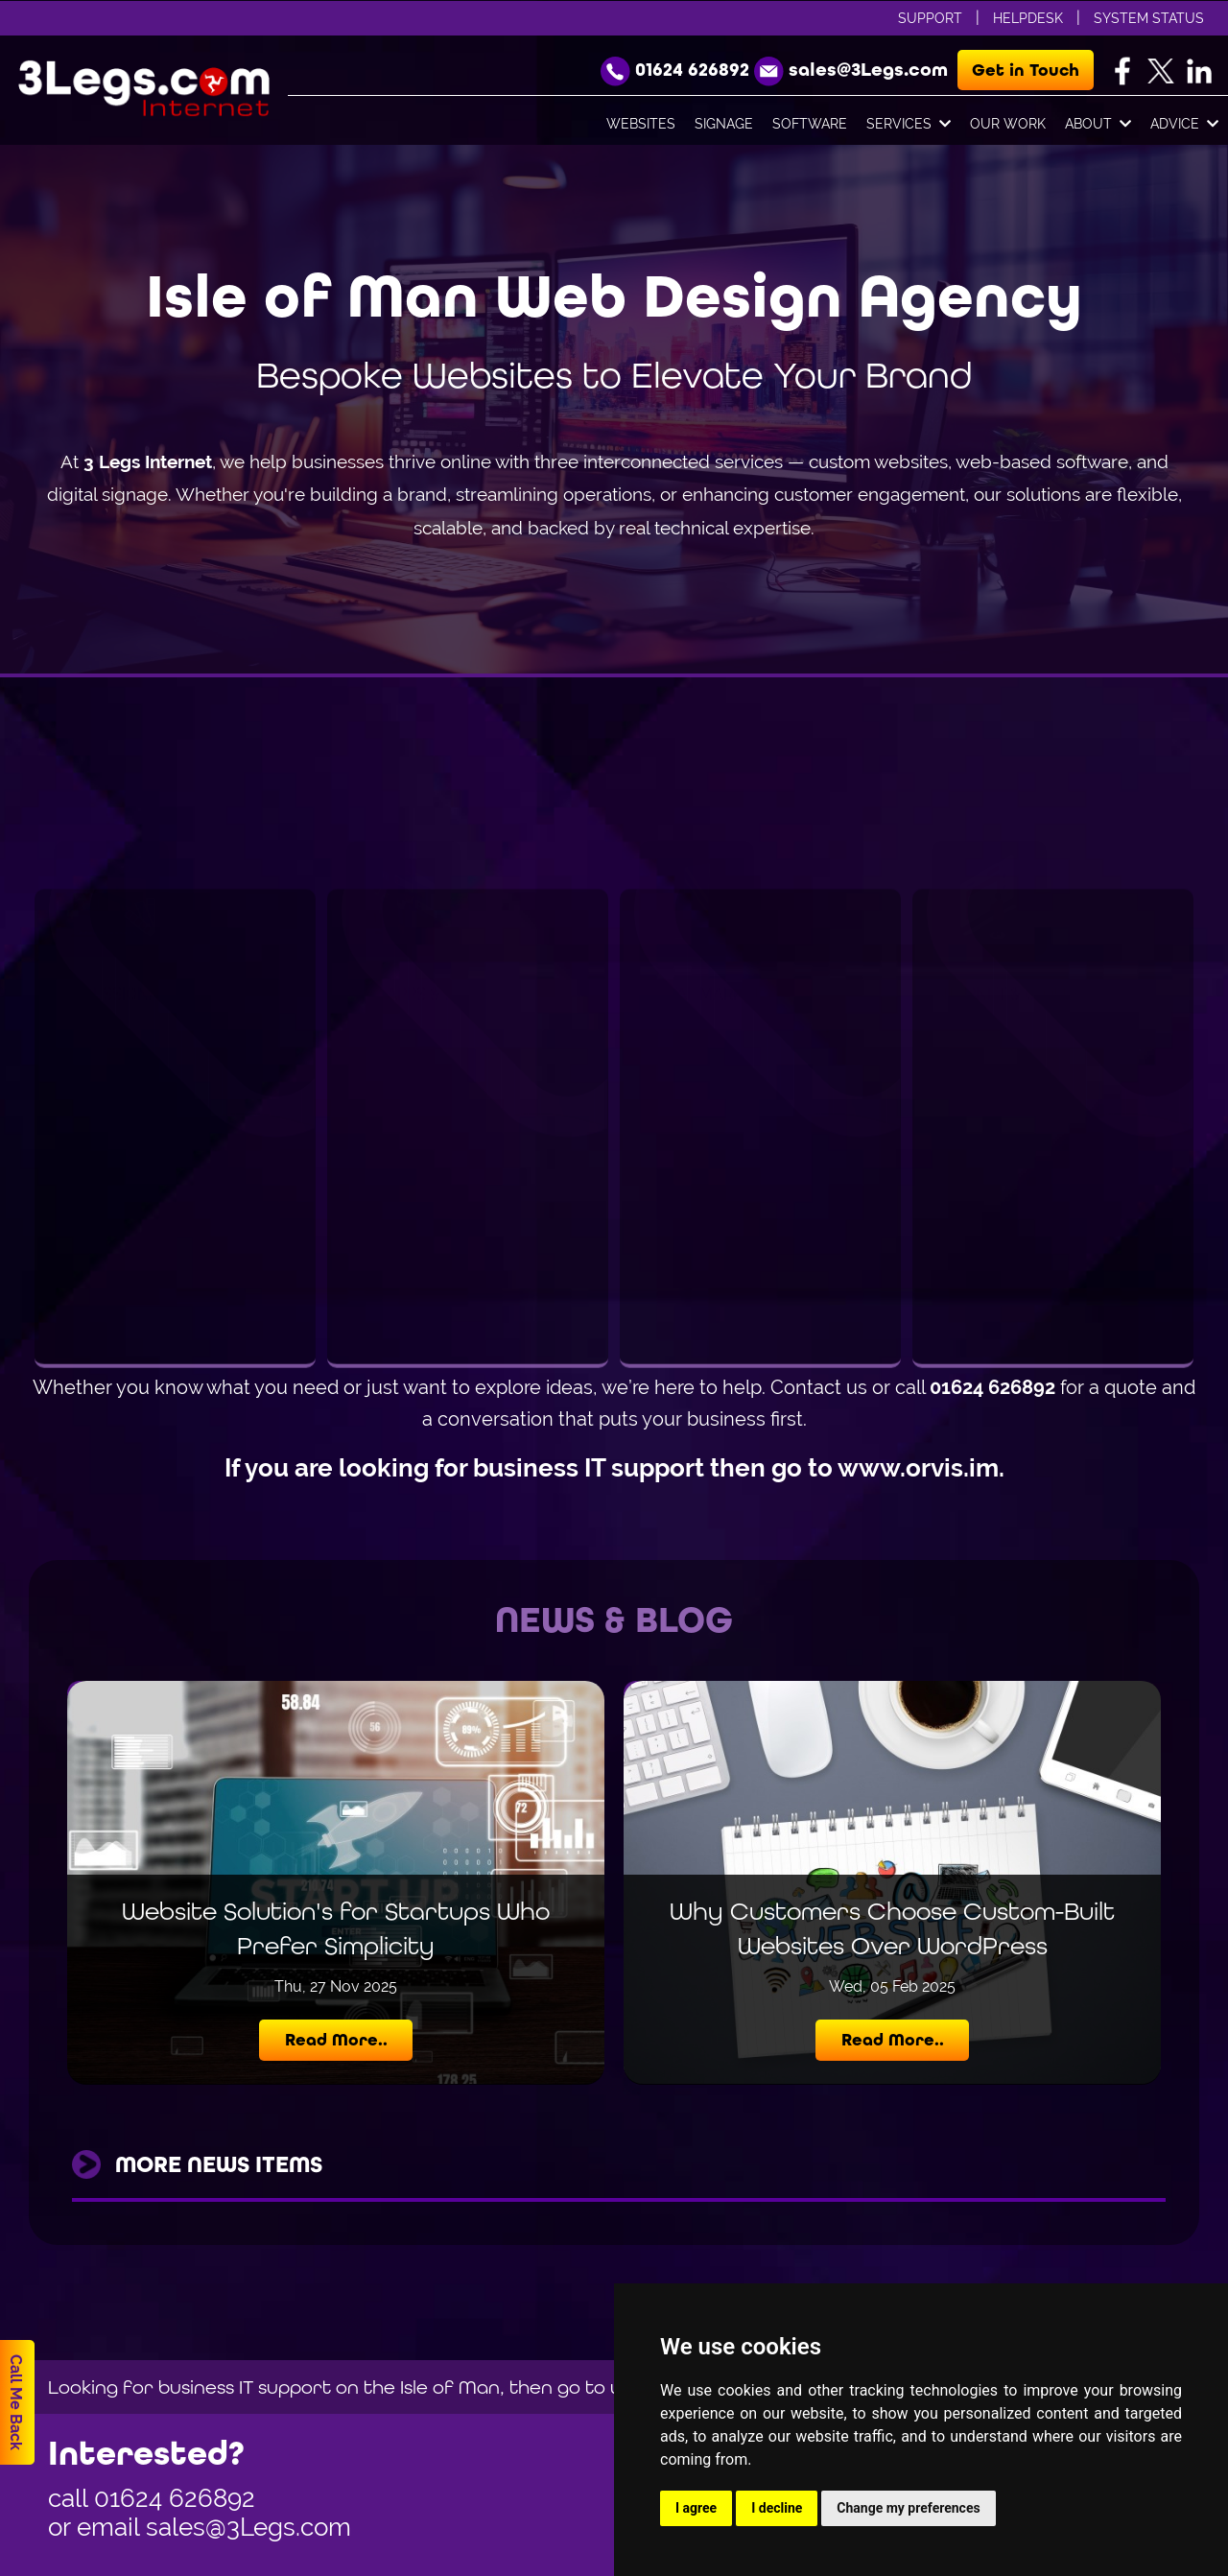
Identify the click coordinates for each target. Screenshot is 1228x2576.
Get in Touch (1025, 70)
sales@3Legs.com (248, 2527)
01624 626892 (174, 2498)
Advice (1184, 124)
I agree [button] (696, 2508)
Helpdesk (1028, 18)
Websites (640, 123)
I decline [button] (776, 2508)
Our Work (1008, 123)
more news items (218, 2165)
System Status (1149, 18)
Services (908, 124)
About (1098, 124)
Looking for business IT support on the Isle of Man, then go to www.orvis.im (390, 2386)
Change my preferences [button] (908, 2508)
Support (930, 18)
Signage (724, 123)
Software (809, 123)
